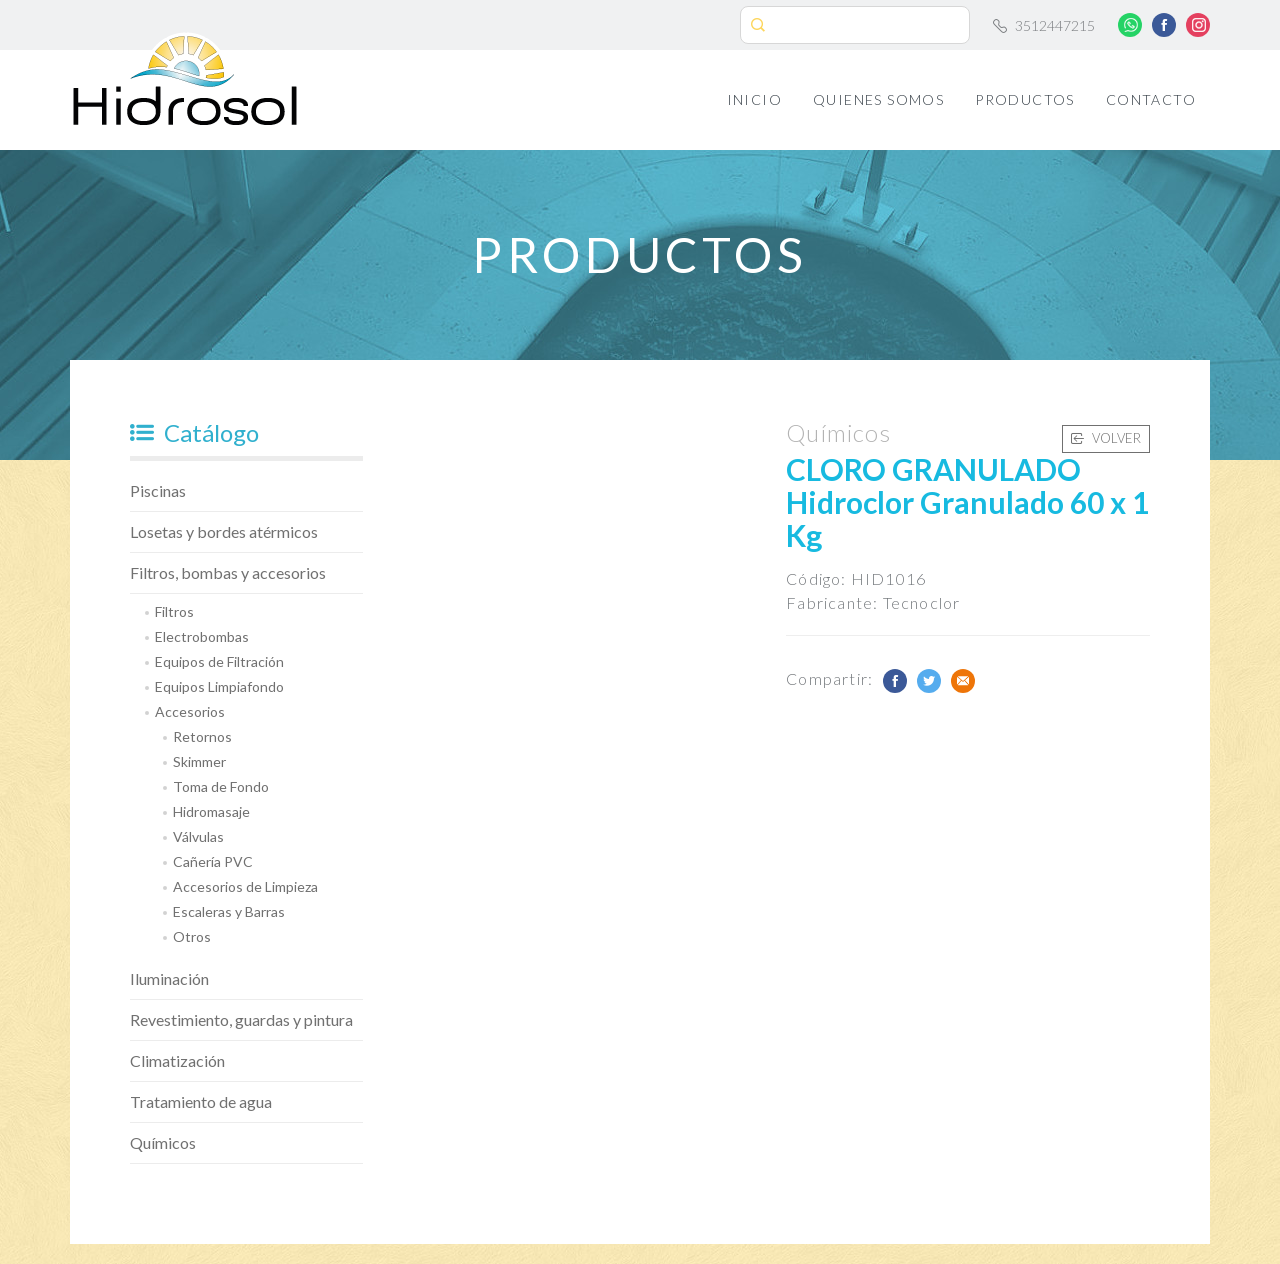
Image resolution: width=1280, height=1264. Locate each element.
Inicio (754, 99)
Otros (192, 936)
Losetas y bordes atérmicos (224, 531)
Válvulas (198, 836)
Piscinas (158, 490)
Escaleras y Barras (229, 911)
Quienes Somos (878, 99)
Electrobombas (202, 636)
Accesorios (190, 711)
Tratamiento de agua (201, 1101)
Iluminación (169, 978)
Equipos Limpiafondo (219, 686)
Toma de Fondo (221, 786)
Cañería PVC (213, 861)
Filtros (174, 611)
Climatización (177, 1060)
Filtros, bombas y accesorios (228, 572)
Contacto (1151, 99)
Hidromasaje (211, 811)
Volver (1106, 438)
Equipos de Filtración (219, 661)
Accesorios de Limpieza (245, 886)
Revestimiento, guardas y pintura (241, 1019)
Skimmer (199, 761)
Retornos (202, 736)
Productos (1025, 99)
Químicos (163, 1142)
